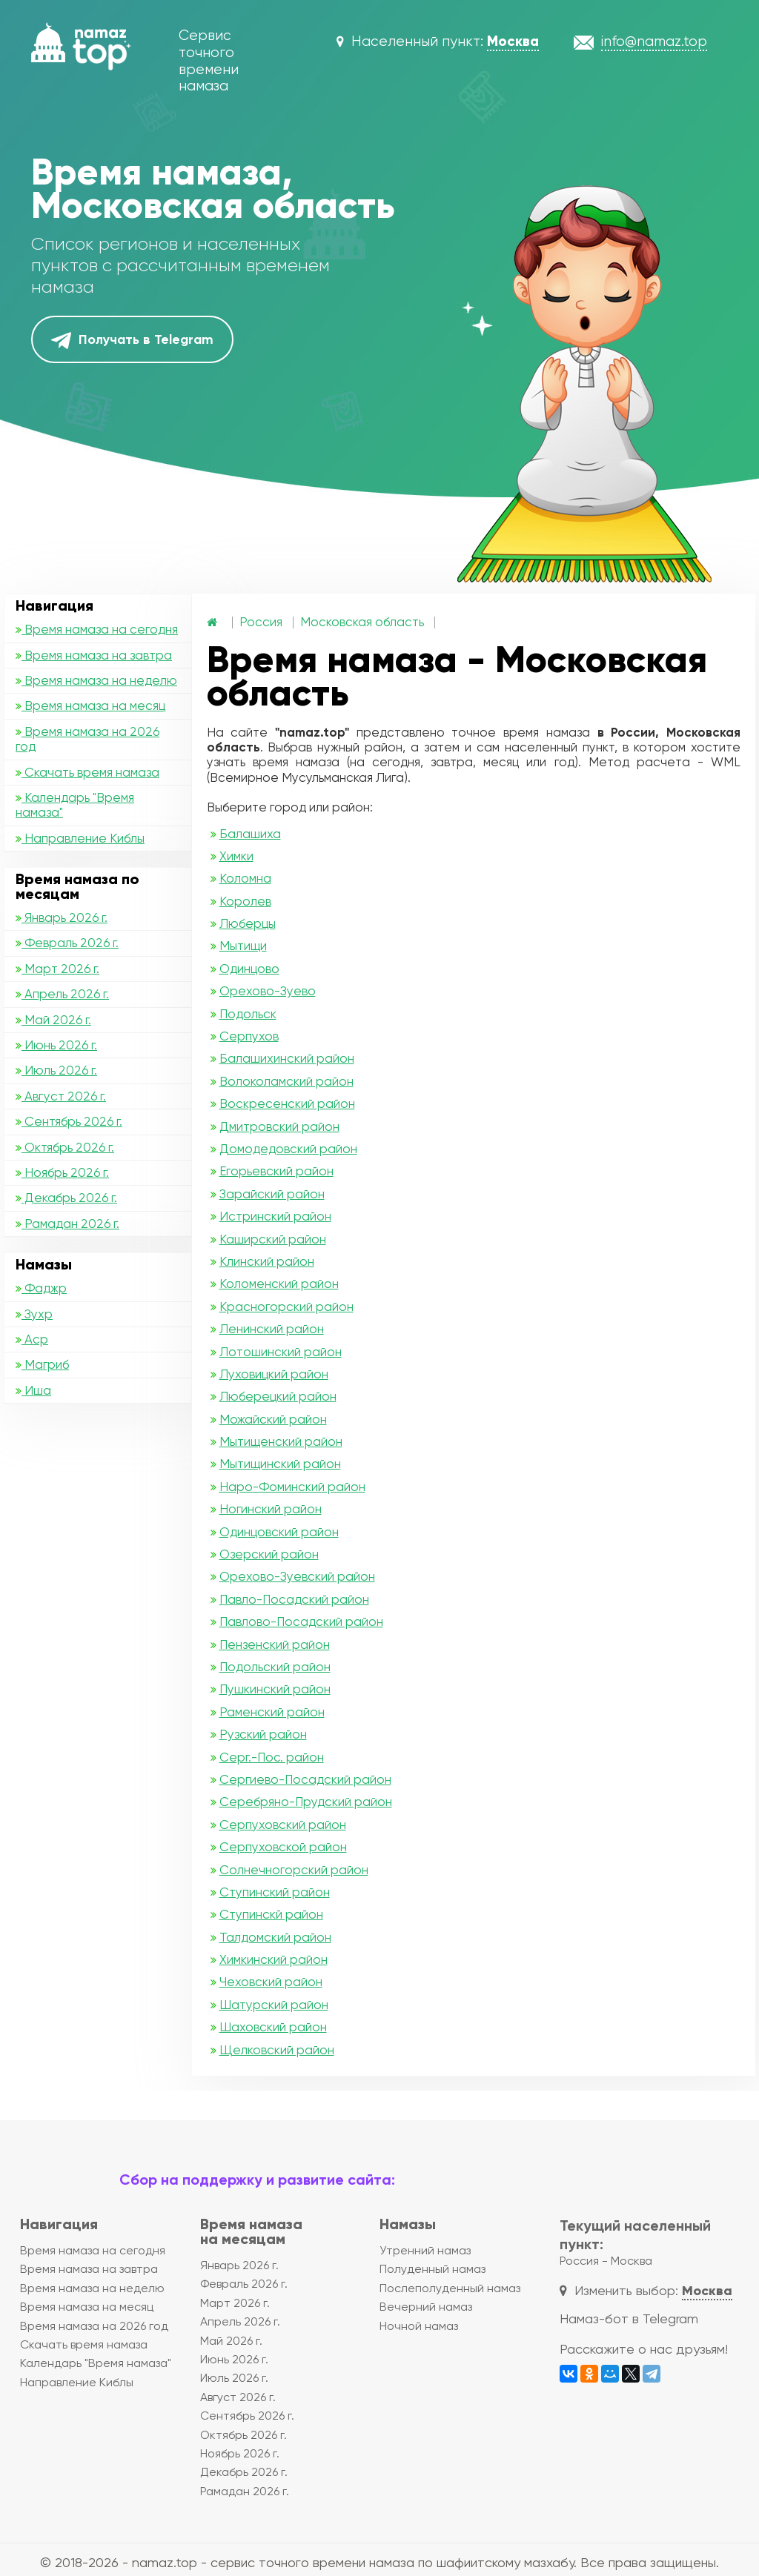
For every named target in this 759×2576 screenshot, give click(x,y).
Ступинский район (274, 1892)
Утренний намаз (425, 2250)
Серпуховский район (282, 1824)
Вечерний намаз (426, 2307)
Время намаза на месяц (90, 705)
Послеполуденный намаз (450, 2288)
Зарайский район (272, 1193)
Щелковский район (276, 2049)
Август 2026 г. (61, 1096)
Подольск (247, 1013)
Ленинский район (271, 1328)
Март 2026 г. (57, 968)
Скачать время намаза (87, 772)
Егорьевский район (276, 1170)
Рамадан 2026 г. (67, 1223)
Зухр (34, 1314)
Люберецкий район (278, 1396)
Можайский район (273, 1419)
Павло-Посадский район (294, 1599)
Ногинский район (270, 1508)
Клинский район (266, 1261)
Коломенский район (279, 1283)
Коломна (245, 878)
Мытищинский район (280, 1463)
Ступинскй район (271, 1914)
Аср (32, 1339)
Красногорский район (286, 1306)
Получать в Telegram (132, 340)
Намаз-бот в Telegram (629, 2318)
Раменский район (272, 1711)
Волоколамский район (286, 1081)
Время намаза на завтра (94, 655)
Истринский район (275, 1216)
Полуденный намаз (432, 2269)
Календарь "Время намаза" (75, 805)
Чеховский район (270, 1981)
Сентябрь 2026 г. (69, 1121)
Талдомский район (275, 1937)
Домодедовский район (288, 1148)
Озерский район (269, 1554)
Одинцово (249, 968)
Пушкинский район (275, 1689)
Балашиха (250, 833)
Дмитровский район (279, 1126)
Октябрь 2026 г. (65, 1147)
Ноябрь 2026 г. (62, 1172)
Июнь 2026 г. (56, 1045)
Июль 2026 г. (56, 1070)
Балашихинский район (286, 1058)
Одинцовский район (279, 1531)
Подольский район (275, 1666)
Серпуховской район (283, 1846)
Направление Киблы (80, 838)
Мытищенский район (280, 1441)
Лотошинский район (280, 1351)
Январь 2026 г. (61, 917)
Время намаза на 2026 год (87, 739)
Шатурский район (273, 2004)
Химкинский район (273, 1959)
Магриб (42, 1364)
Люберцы (247, 923)
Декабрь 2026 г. (66, 1197)
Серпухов (249, 1036)
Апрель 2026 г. (62, 993)
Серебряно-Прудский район (305, 1801)
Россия (260, 621)
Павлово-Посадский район (301, 1621)
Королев (245, 901)
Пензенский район (274, 1644)
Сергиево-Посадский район (305, 1779)
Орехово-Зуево (267, 990)
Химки (236, 856)
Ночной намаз (419, 2326)
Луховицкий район (273, 1374)
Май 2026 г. (53, 1019)
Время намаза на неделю (96, 680)
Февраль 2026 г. (67, 942)
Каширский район (272, 1239)
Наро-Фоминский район (292, 1486)
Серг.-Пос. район (271, 1757)
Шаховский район (273, 2026)
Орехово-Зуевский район (297, 1576)
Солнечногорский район (293, 1869)
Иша (33, 1390)
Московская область (362, 621)
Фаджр (41, 1288)
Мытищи (243, 945)
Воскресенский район (287, 1103)
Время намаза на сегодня (97, 629)
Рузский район (263, 1734)
